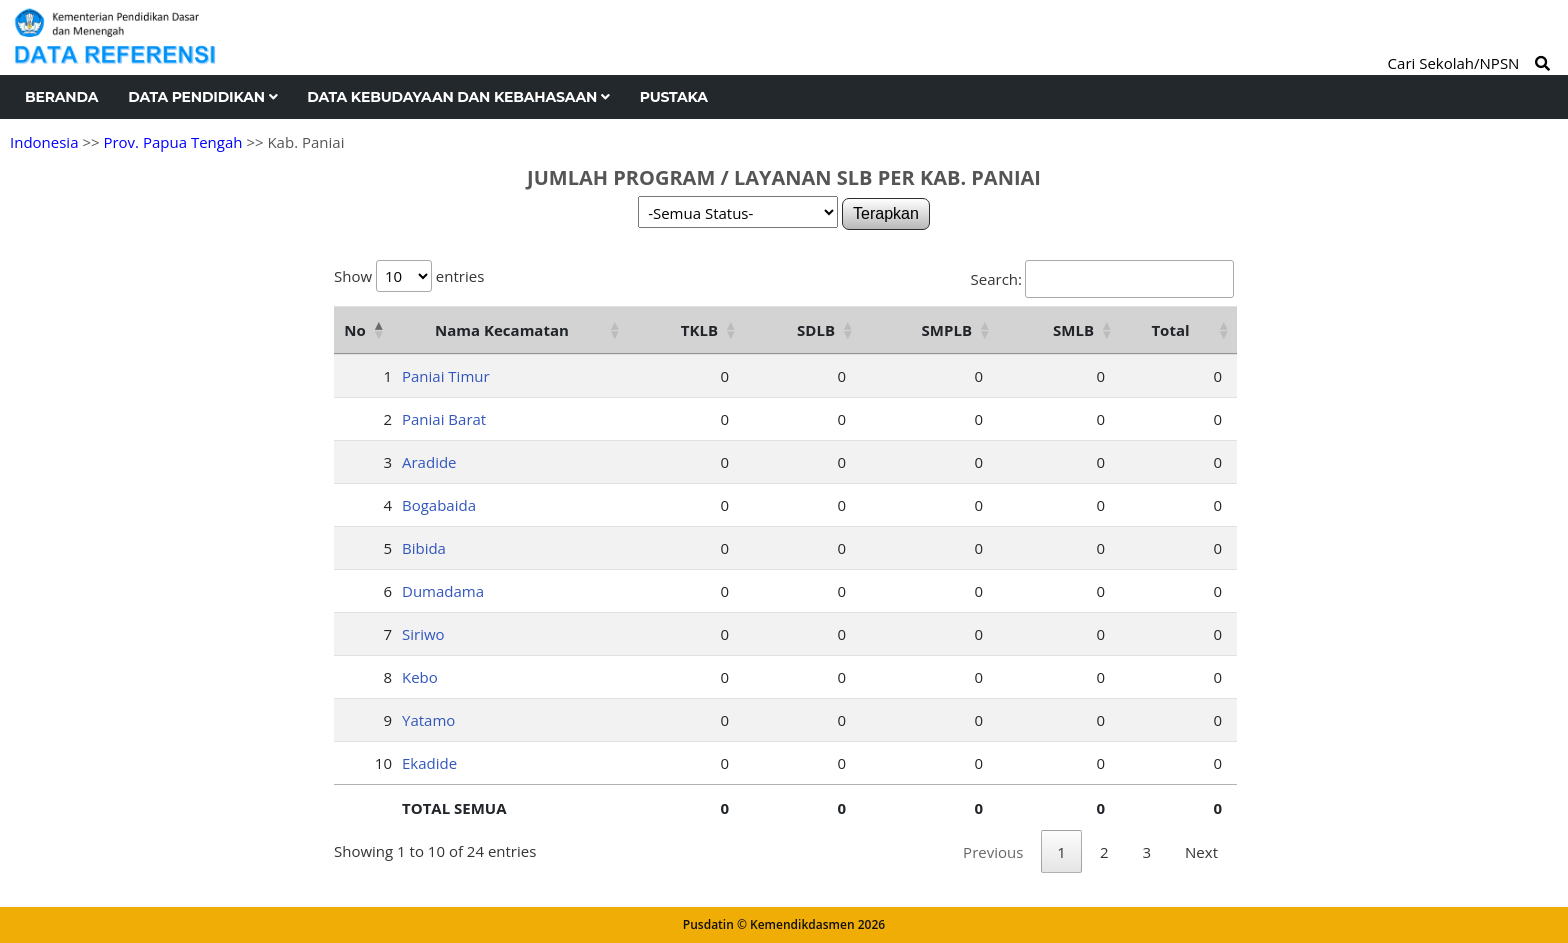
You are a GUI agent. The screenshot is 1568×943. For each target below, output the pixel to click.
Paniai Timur (446, 376)
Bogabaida (439, 505)
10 (383, 763)
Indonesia (44, 142)
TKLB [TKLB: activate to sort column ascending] (699, 330)
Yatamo (428, 720)
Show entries (409, 276)
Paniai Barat (444, 419)
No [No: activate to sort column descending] (354, 330)
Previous (993, 852)
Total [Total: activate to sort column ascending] (1170, 330)
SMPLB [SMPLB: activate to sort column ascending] (947, 330)
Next (1201, 852)
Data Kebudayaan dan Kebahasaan (458, 97)
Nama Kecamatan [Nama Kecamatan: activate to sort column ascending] (502, 330)
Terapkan (886, 213)
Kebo (420, 677)
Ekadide (429, 763)
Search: (1102, 279)
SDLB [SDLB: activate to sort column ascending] (816, 330)
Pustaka (674, 97)
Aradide (429, 462)
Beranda (61, 97)
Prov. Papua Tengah (172, 142)
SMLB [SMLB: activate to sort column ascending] (1073, 330)
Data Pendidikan (202, 97)
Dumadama (443, 591)
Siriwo (423, 634)
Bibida (424, 548)
